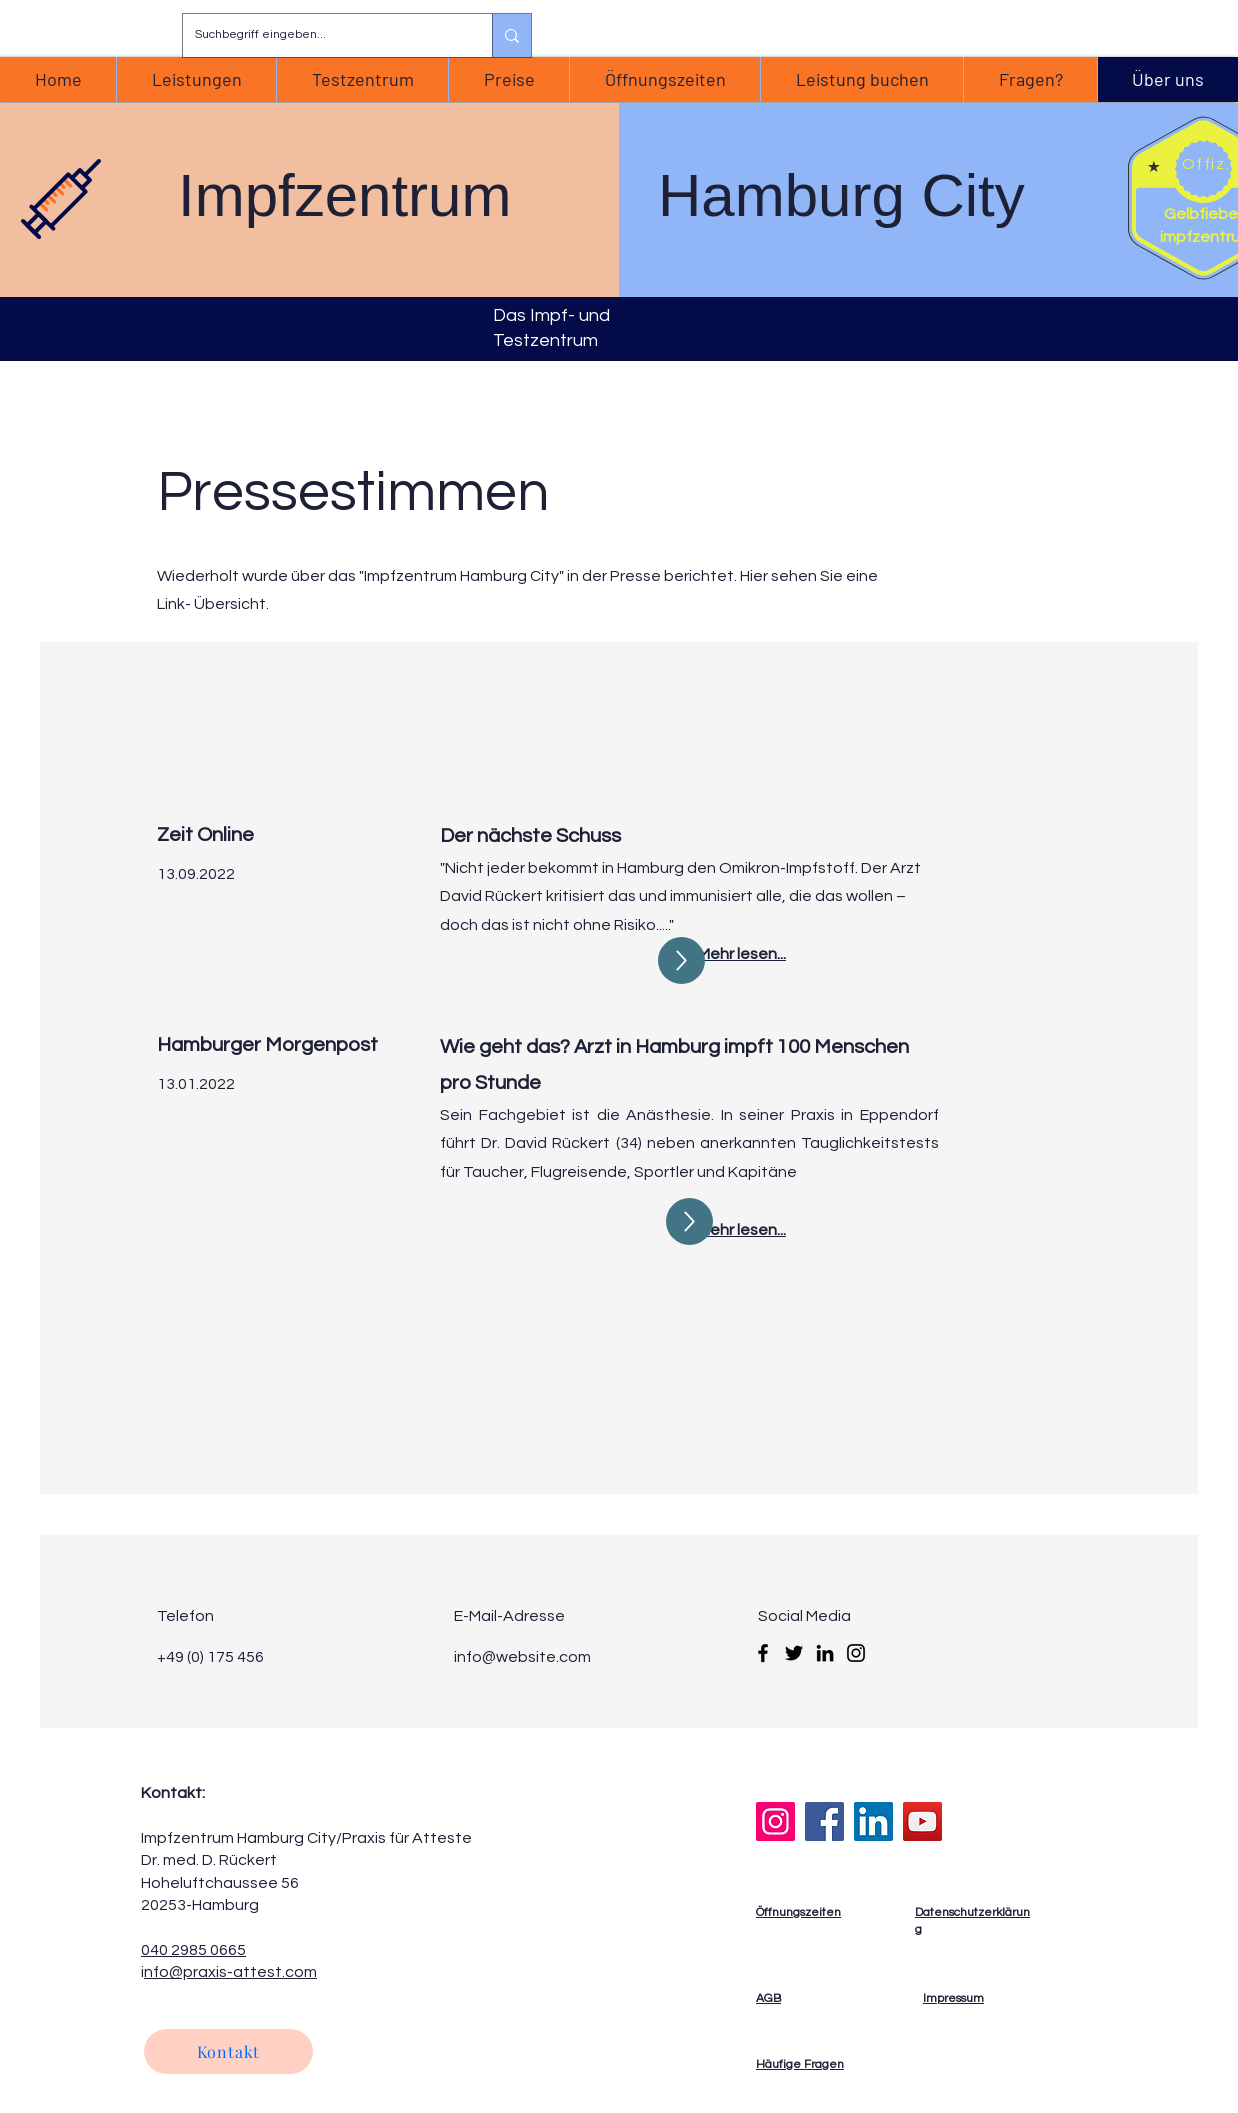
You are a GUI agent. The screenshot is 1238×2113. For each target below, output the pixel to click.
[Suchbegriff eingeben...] (322, 35)
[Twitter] (794, 1653)
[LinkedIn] (825, 1653)
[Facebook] (763, 1653)
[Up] (681, 960)
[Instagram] (856, 1653)
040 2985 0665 (193, 1950)
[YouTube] (922, 1821)
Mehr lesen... (742, 1230)
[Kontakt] (228, 2051)
